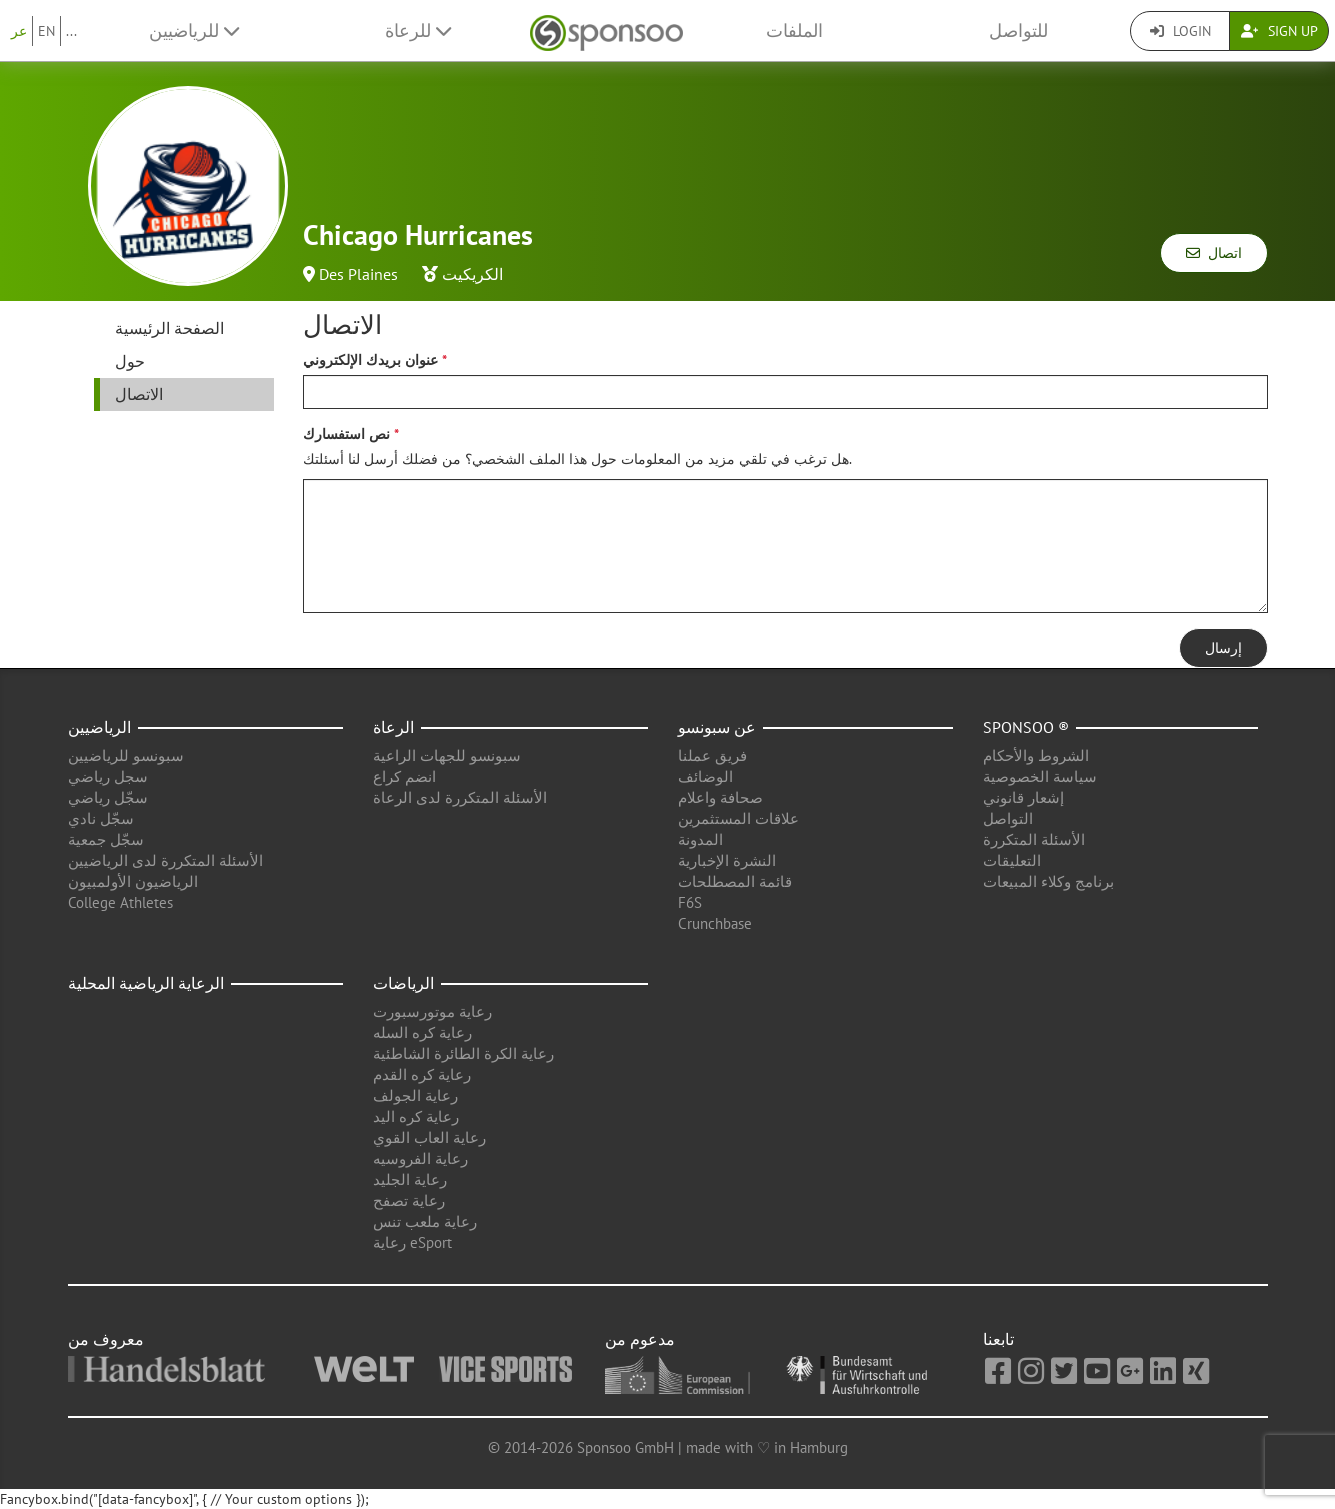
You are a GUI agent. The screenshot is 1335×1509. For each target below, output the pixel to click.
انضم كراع (404, 776)
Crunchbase (715, 923)
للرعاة (418, 30)
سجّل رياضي (108, 797)
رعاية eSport (412, 1242)
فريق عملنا (712, 755)
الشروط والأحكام (1036, 755)
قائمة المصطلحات (735, 881)
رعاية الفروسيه (420, 1158)
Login (1180, 31)
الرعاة (393, 727)
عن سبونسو (717, 727)
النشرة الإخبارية (727, 860)
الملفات (794, 30)
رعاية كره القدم (422, 1074)
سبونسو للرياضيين (126, 755)
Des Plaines (358, 274)
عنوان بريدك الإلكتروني (370, 360)
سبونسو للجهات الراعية (447, 755)
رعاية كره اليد (416, 1116)
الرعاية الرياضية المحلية (146, 983)
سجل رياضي (108, 776)
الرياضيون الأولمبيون (133, 881)
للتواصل (1018, 30)
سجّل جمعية (106, 839)
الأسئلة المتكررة (1034, 839)
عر (19, 31)
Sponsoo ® (1026, 727)
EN (46, 31)
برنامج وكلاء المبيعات (1048, 881)
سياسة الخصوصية (1040, 776)
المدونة (700, 839)
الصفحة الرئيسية (169, 328)
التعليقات (1012, 860)
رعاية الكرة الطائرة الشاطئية (463, 1053)
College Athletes (120, 902)
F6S (690, 902)
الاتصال (139, 394)
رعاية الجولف (415, 1095)
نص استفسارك (346, 434)
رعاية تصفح (409, 1200)
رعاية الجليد (410, 1179)
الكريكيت (472, 274)
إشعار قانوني (1023, 797)
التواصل (1008, 818)
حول (130, 361)
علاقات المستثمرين (738, 818)
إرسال (1223, 648)
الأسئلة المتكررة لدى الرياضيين (165, 860)
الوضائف (705, 776)
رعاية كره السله (422, 1032)
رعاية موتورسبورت (432, 1011)
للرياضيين (194, 30)
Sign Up (1279, 31)
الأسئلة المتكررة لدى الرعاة (460, 797)
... (71, 31)
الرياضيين (99, 727)
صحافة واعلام (720, 797)
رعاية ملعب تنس (425, 1221)
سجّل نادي (101, 818)
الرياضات (403, 983)
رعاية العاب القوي (429, 1137)
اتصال (1214, 253)
